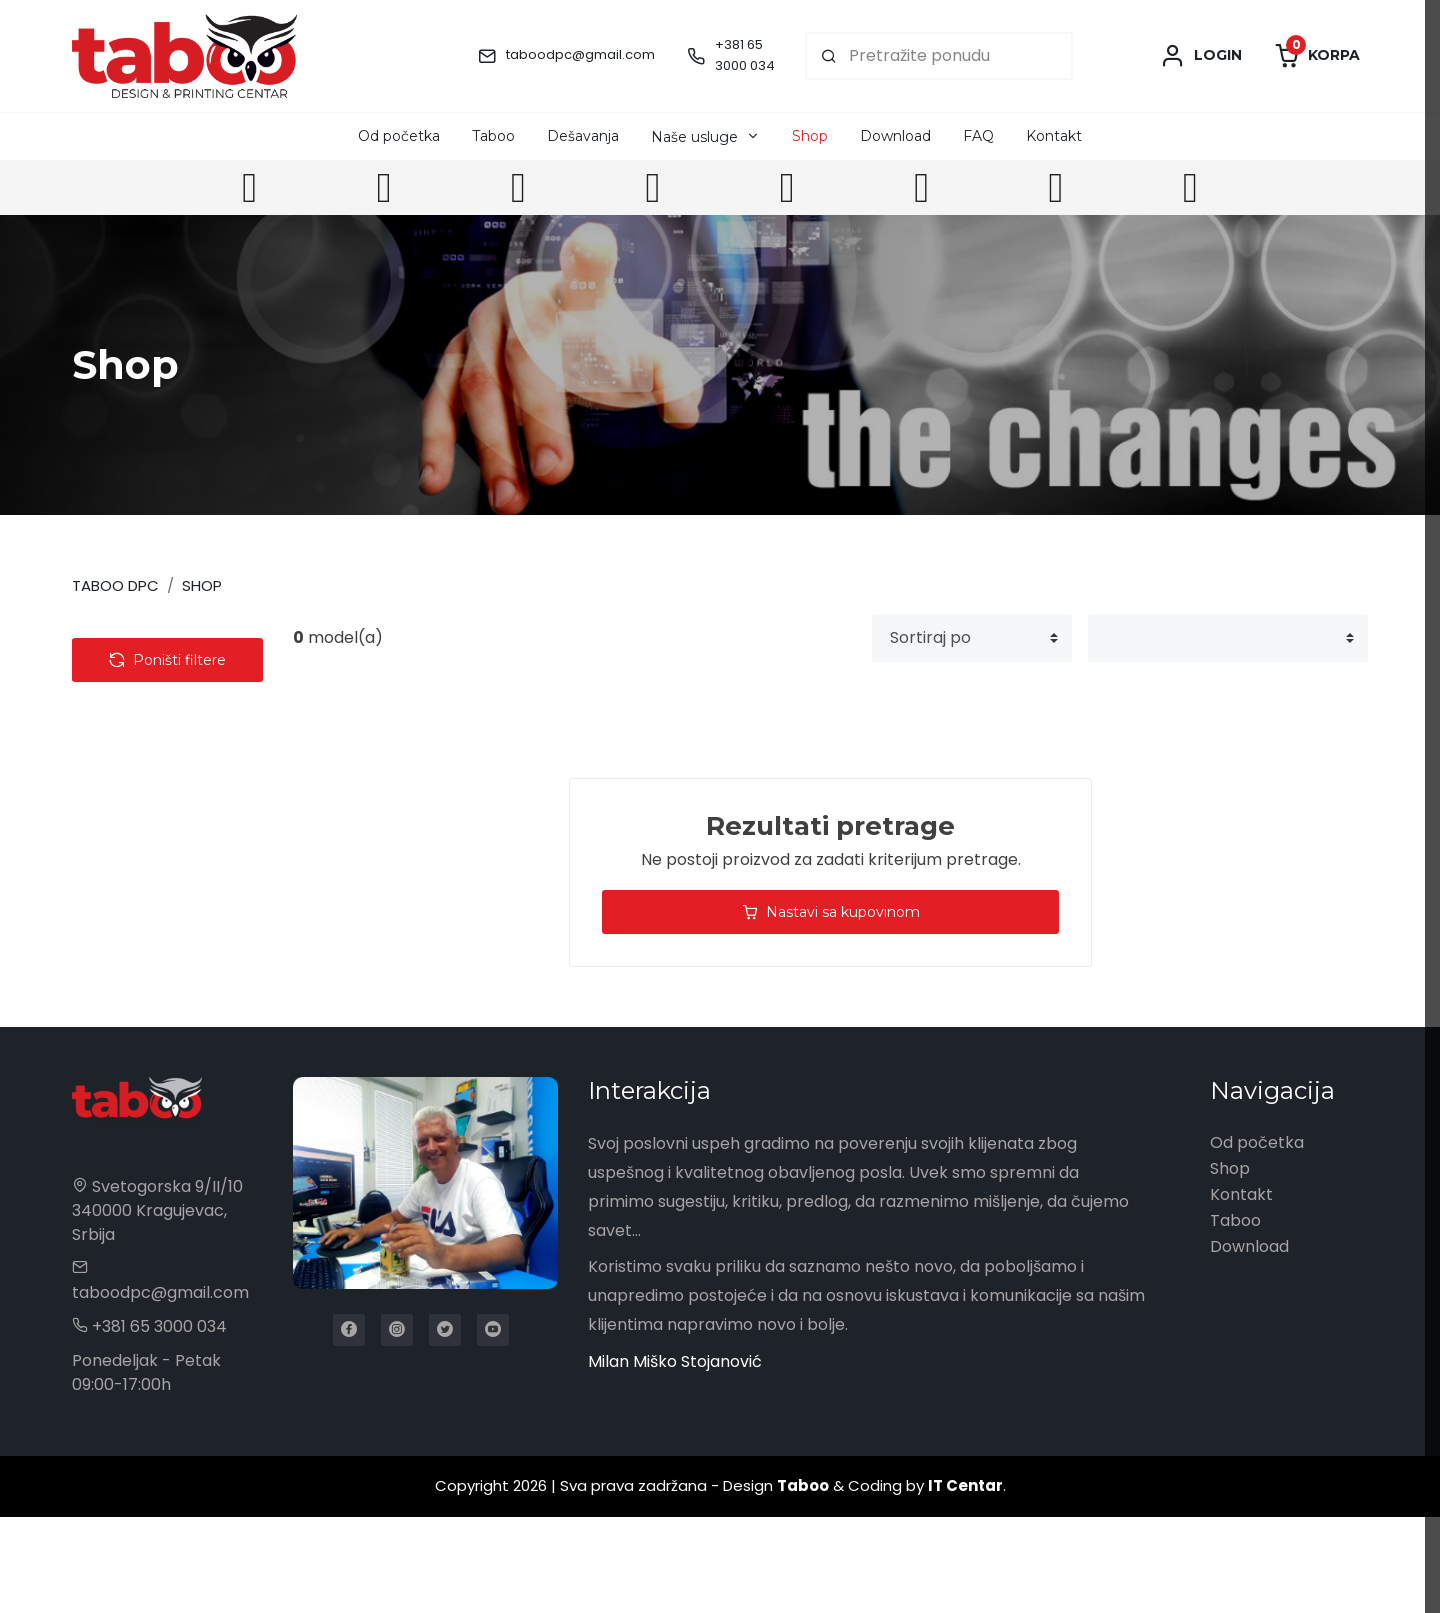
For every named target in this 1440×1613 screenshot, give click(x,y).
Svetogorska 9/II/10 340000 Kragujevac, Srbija (157, 1306)
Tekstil (115, 681)
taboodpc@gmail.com (580, 54)
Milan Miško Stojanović (675, 1457)
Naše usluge (694, 136)
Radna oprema (149, 817)
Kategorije (153, 638)
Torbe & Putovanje (163, 749)
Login (1201, 56)
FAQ (978, 136)
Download (895, 136)
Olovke (117, 919)
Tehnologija (135, 715)
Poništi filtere (167, 1042)
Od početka (399, 136)
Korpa (1317, 56)
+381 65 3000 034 (745, 55)
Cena (127, 970)
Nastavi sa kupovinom (831, 912)
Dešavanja (583, 136)
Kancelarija (133, 783)
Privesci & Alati (147, 885)
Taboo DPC (115, 585)
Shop (810, 136)
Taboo (493, 136)
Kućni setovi (136, 851)
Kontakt (1054, 136)
